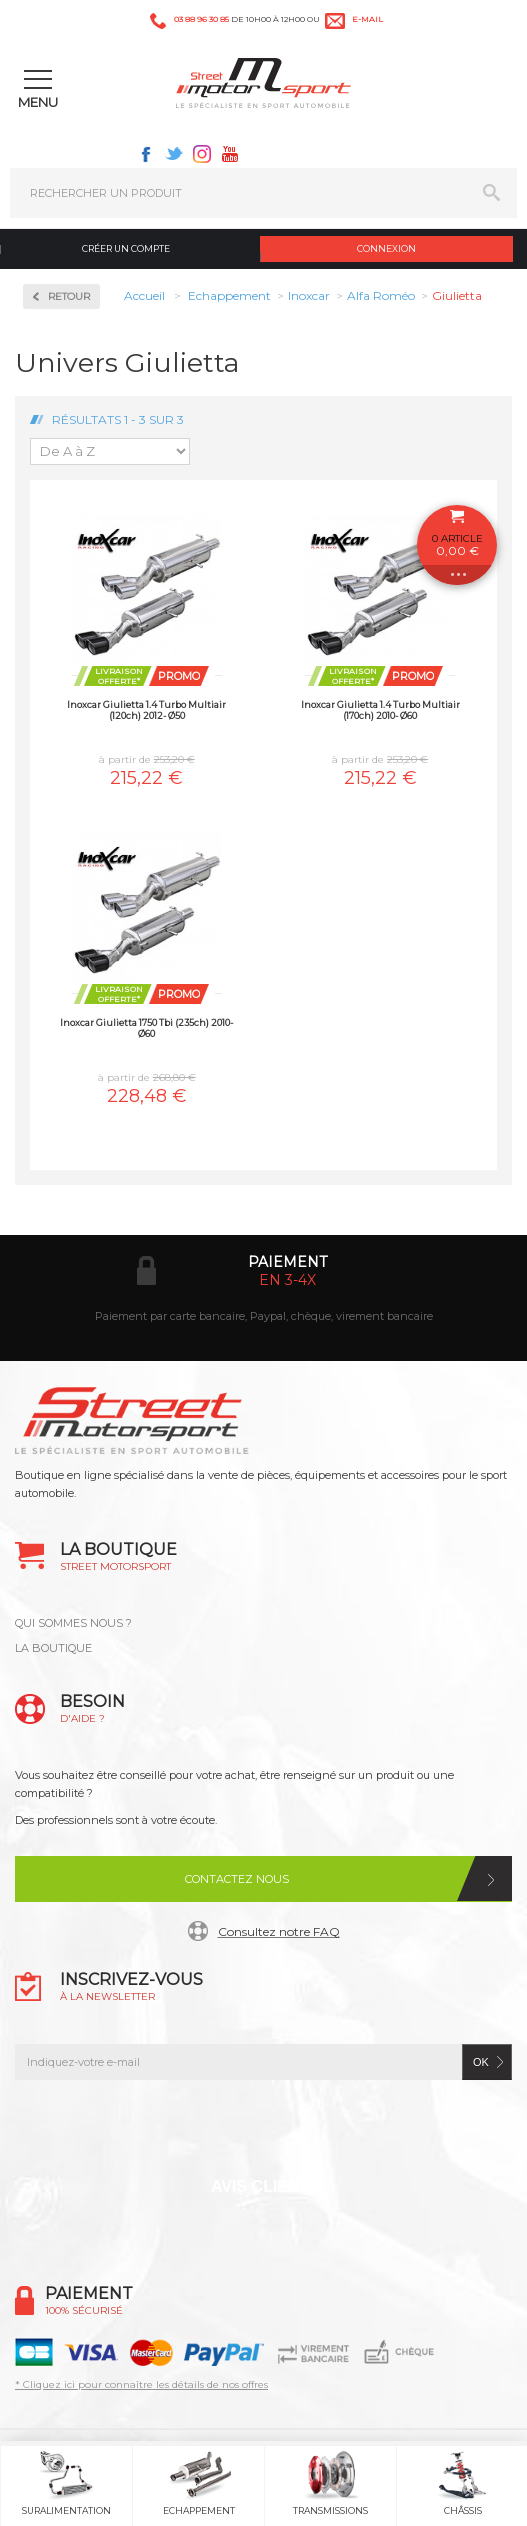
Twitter (174, 154)
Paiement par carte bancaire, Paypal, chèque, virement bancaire (264, 1316)
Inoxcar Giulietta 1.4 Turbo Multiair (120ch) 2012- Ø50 (146, 710)
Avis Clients (265, 2186)
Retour (69, 296)
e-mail (367, 19)
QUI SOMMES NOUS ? (73, 1623)
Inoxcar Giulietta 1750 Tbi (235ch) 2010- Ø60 (146, 1028)
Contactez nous (237, 1879)
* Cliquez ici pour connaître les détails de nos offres (141, 2384)
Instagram (202, 154)
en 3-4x (287, 1280)
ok (481, 2062)
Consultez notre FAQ (279, 1931)
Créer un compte (126, 248)
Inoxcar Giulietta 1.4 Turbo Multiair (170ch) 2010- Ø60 (380, 710)
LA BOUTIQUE (53, 1648)
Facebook (146, 154)
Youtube (230, 154)
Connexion (386, 248)
